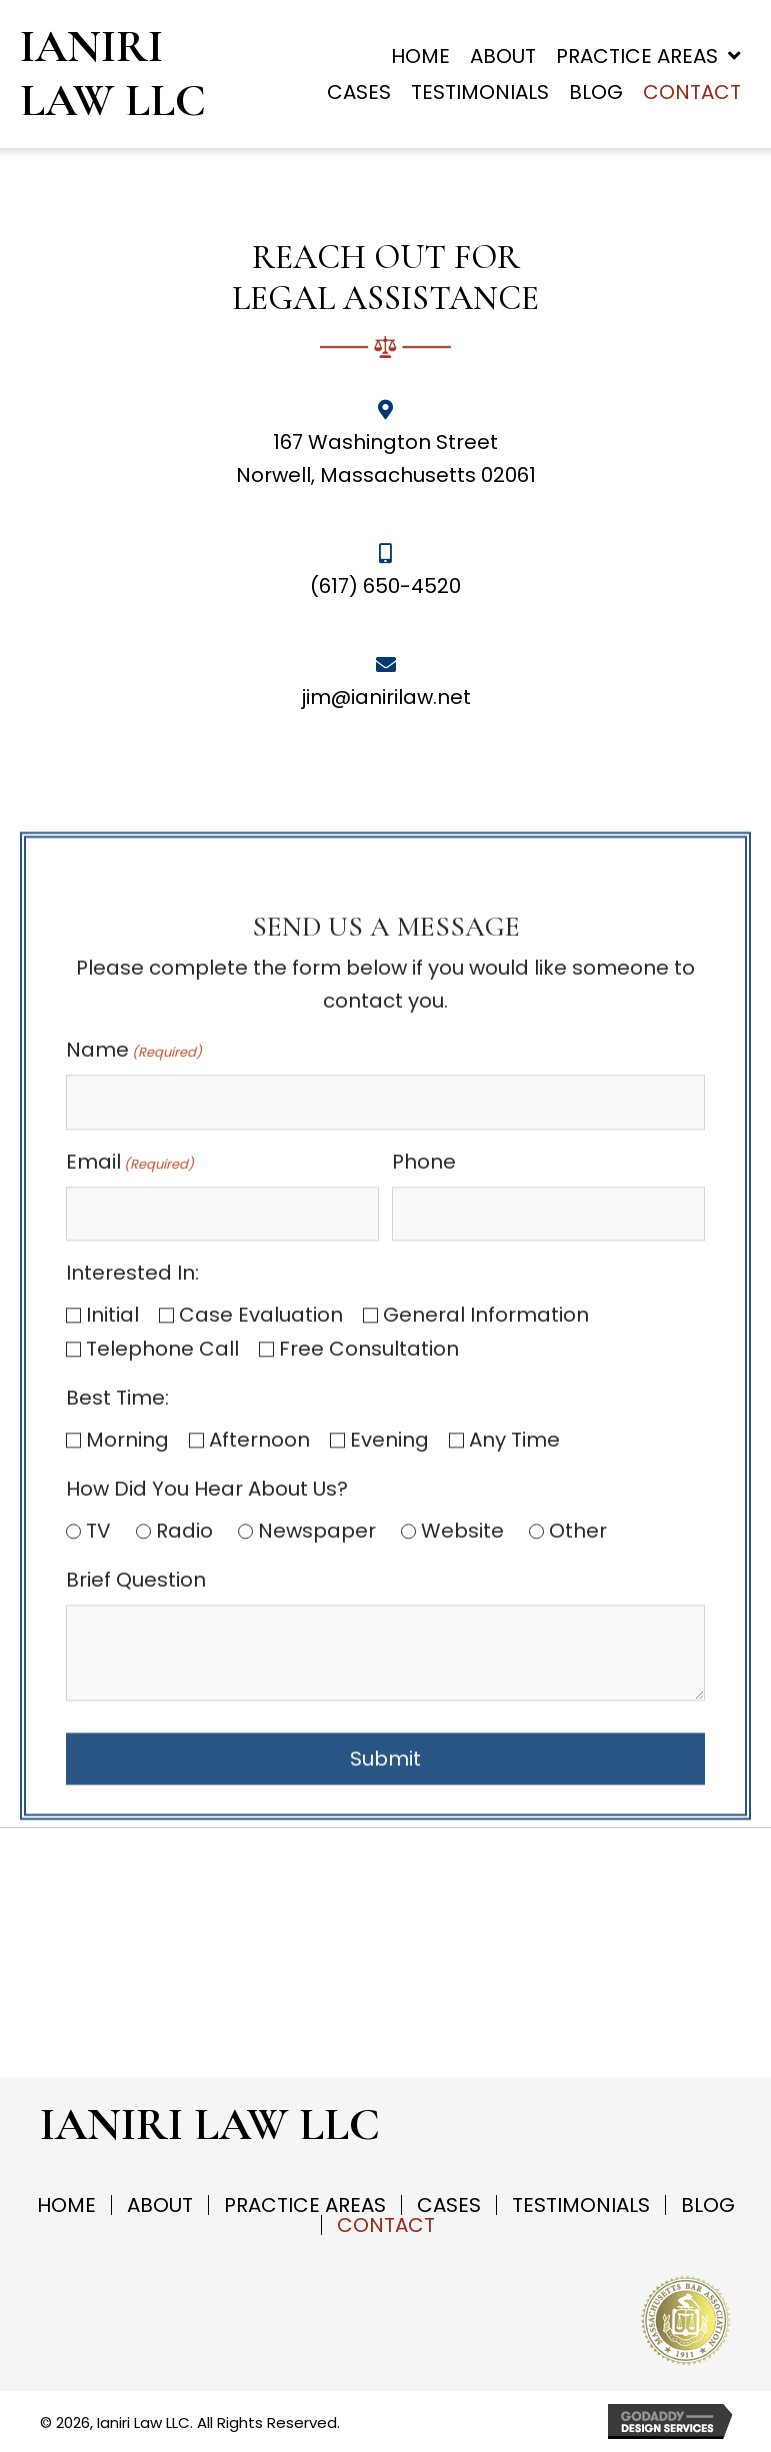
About (160, 2205)
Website (462, 1749)
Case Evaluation (261, 1533)
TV (98, 1749)
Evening (389, 1658)
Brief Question (136, 1798)
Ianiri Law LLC (113, 73)
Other (578, 1749)
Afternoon (259, 1658)
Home (66, 2205)
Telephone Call (162, 1567)
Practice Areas (305, 2205)
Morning (127, 1658)
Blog (708, 2205)
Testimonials (581, 2205)
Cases (449, 2205)
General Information (486, 1533)
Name (134, 1268)
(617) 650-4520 (385, 586)
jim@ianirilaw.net (386, 697)
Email (130, 1380)
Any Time (514, 1658)
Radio (184, 1749)
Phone (424, 1380)
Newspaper (317, 1749)
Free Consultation (369, 1567)
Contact (386, 2225)
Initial (112, 1533)
